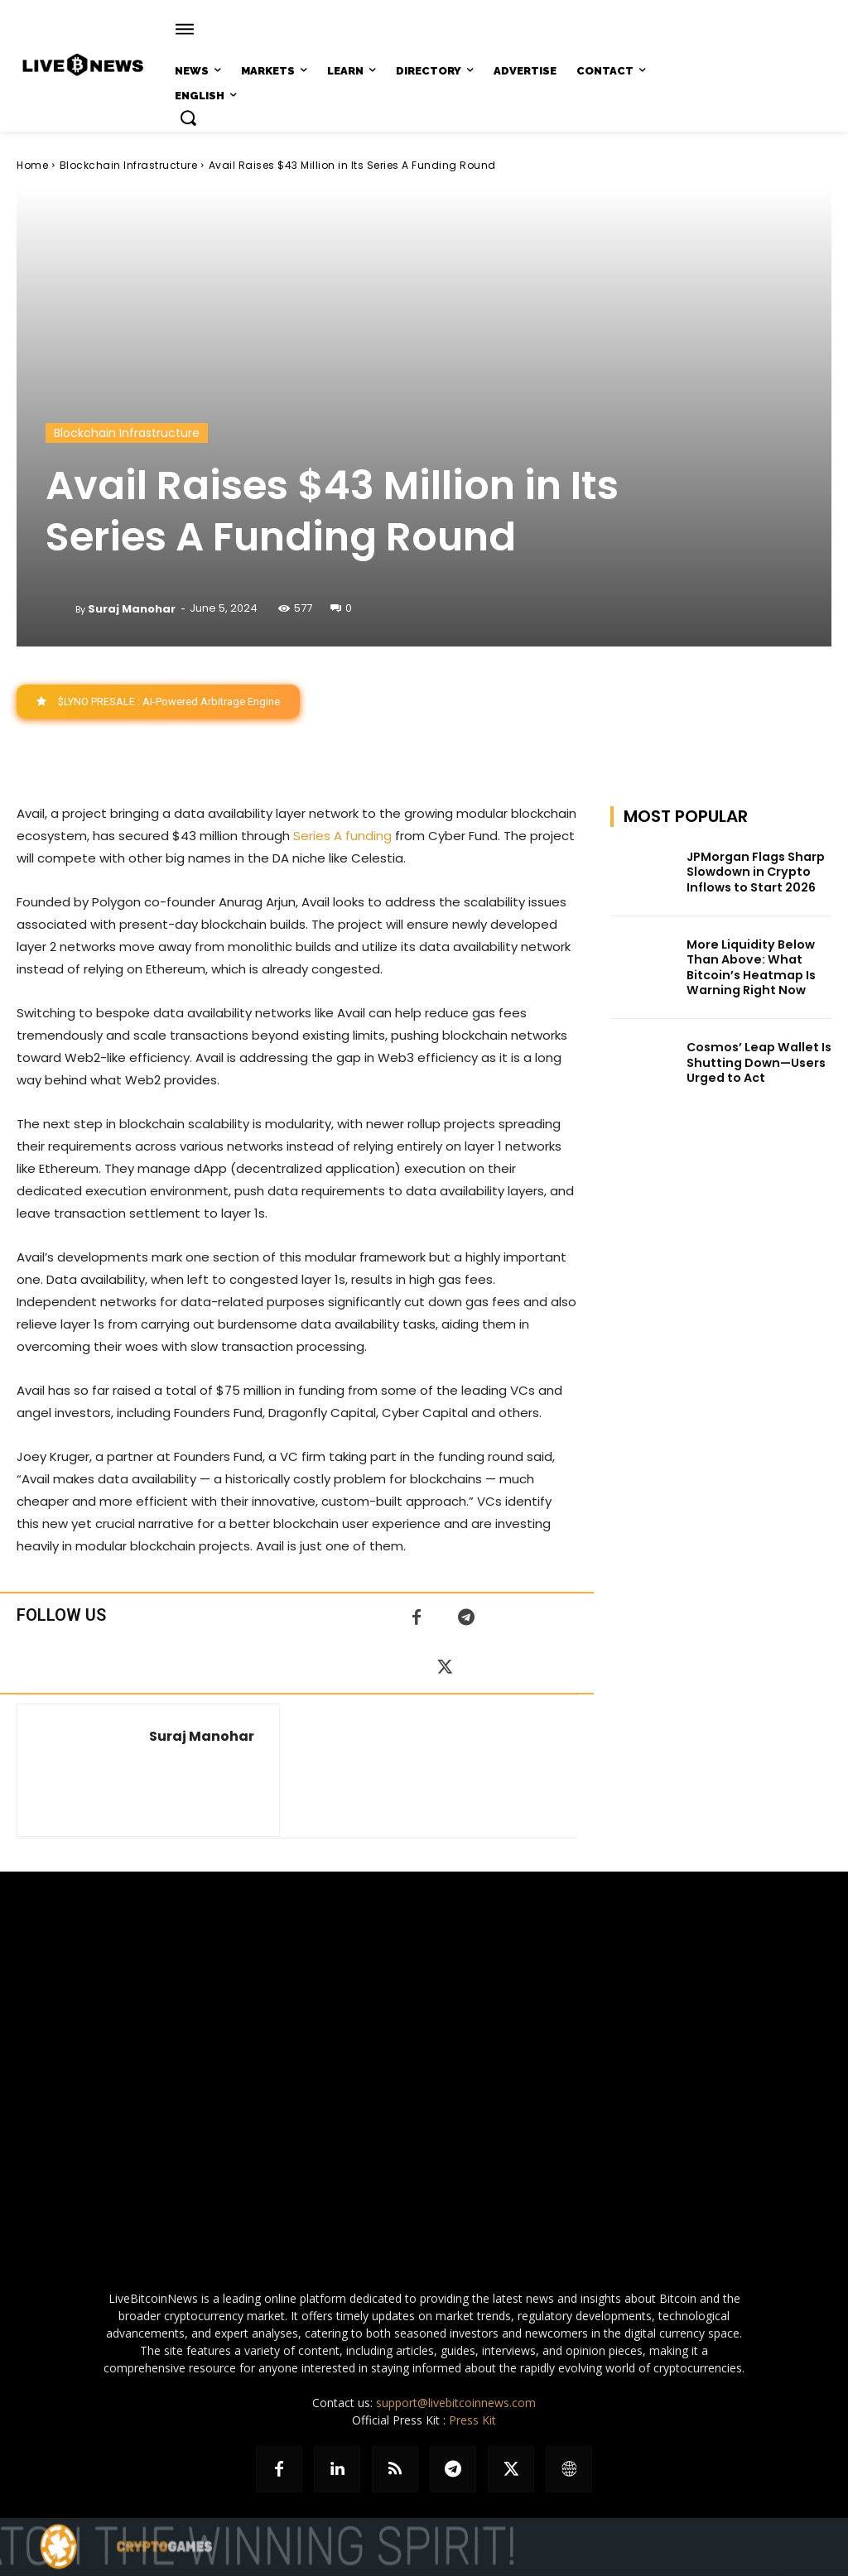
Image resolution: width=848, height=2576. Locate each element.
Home (32, 165)
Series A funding (342, 835)
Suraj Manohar (132, 609)
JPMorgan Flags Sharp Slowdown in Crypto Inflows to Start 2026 (755, 871)
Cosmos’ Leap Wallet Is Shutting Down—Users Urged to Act (757, 1061)
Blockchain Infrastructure (129, 165)
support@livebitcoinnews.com (456, 2402)
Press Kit (472, 2420)
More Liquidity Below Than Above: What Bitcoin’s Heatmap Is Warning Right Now (749, 967)
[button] (188, 117)
